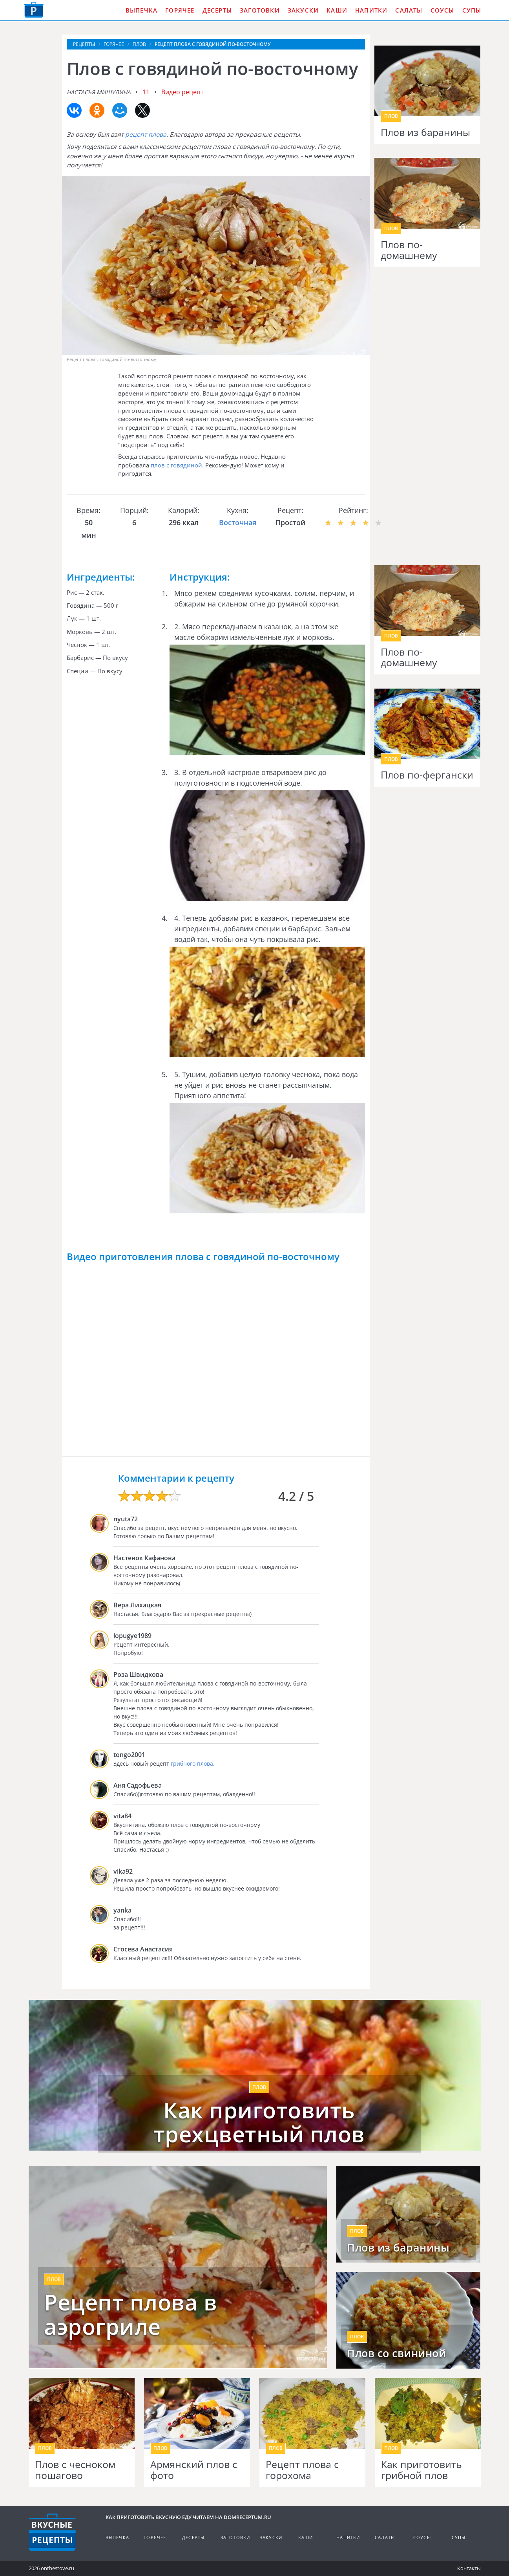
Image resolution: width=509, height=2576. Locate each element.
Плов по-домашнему (409, 250)
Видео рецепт (182, 92)
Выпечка (141, 10)
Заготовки (260, 10)
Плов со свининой (396, 2353)
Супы (472, 10)
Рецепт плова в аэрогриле (130, 2314)
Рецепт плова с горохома (302, 2470)
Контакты (469, 2568)
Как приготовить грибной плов (421, 2470)
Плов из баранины (425, 132)
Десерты (217, 10)
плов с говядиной (176, 465)
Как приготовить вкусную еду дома (34, 10)
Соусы (442, 10)
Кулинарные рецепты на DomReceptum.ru (52, 2532)
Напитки (371, 10)
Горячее (179, 10)
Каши (337, 10)
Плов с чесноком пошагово (75, 2470)
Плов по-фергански (427, 775)
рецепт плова (145, 134)
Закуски (303, 10)
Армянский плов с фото (193, 2470)
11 (146, 92)
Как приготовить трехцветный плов (259, 2122)
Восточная (237, 522)
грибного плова (192, 1763)
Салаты (408, 10)
